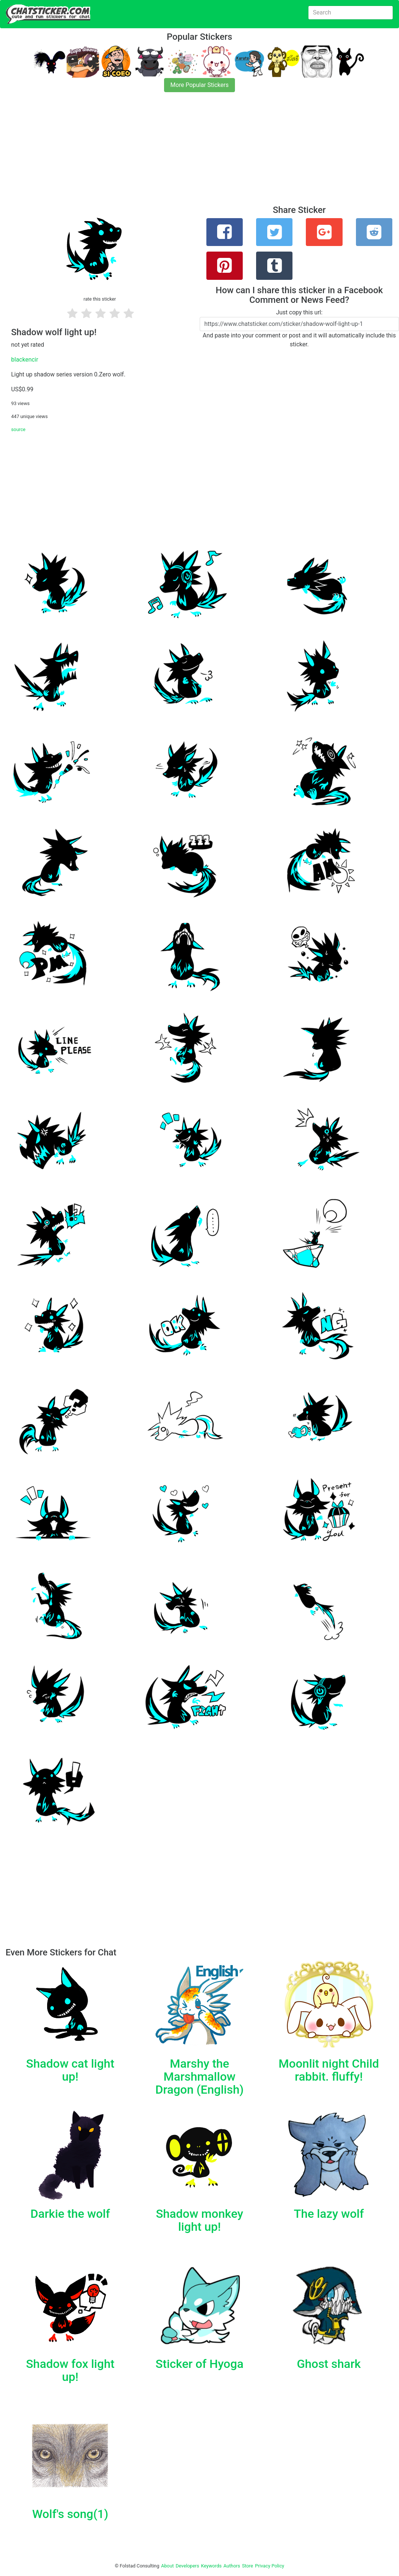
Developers (187, 2566)
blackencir (24, 359)
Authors (231, 2566)
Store (247, 2566)
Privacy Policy (269, 2566)
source (18, 429)
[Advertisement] (199, 153)
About (167, 2566)
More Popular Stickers (199, 84)
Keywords (211, 2566)
